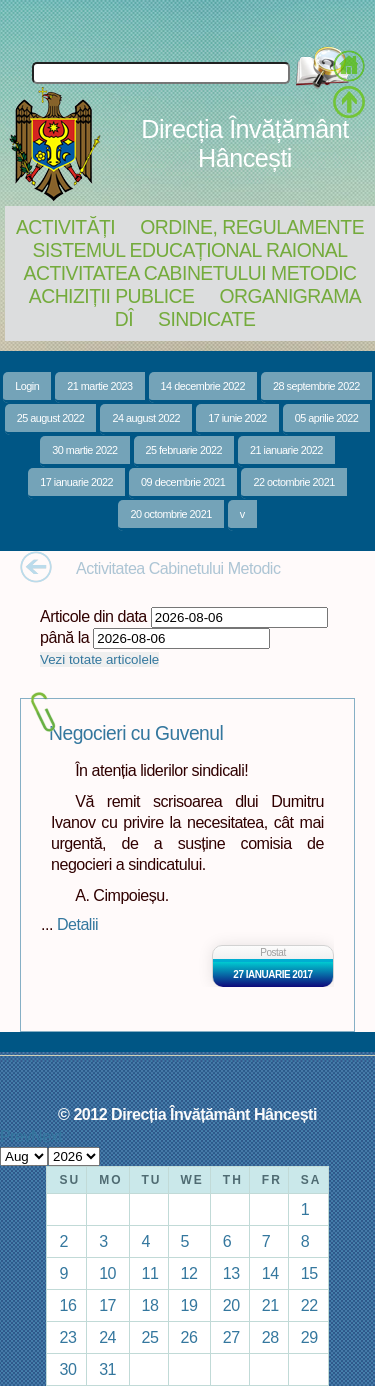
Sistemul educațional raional (190, 250)
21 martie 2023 (99, 386)
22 (309, 1305)
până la (64, 637)
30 (67, 1369)
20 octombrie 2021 (170, 514)
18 (150, 1305)
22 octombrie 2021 (293, 482)
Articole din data (93, 616)
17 (107, 1305)
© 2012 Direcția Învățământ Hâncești (187, 1114)
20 (231, 1305)
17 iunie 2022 (237, 418)
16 (67, 1305)
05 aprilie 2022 (327, 418)
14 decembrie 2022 (203, 386)
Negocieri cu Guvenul (136, 733)
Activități (65, 227)
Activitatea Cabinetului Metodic (189, 273)
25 (150, 1337)
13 (231, 1273)
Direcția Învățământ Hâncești (244, 143)
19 (189, 1305)
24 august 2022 (146, 418)
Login (27, 386)
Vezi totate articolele (99, 659)
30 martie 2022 (84, 450)
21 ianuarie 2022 (286, 450)
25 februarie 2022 (184, 450)
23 (67, 1337)
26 (189, 1337)
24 (107, 1337)
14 (270, 1273)
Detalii (77, 924)
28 (270, 1337)
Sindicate (206, 319)
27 (231, 1337)
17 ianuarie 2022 (76, 482)
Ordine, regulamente (252, 227)
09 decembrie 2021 (183, 482)
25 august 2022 (51, 418)
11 (150, 1273)
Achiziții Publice (112, 296)
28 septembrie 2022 (316, 386)
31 (107, 1369)
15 (309, 1273)
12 (189, 1273)
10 (107, 1273)
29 (309, 1337)
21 (270, 1305)
